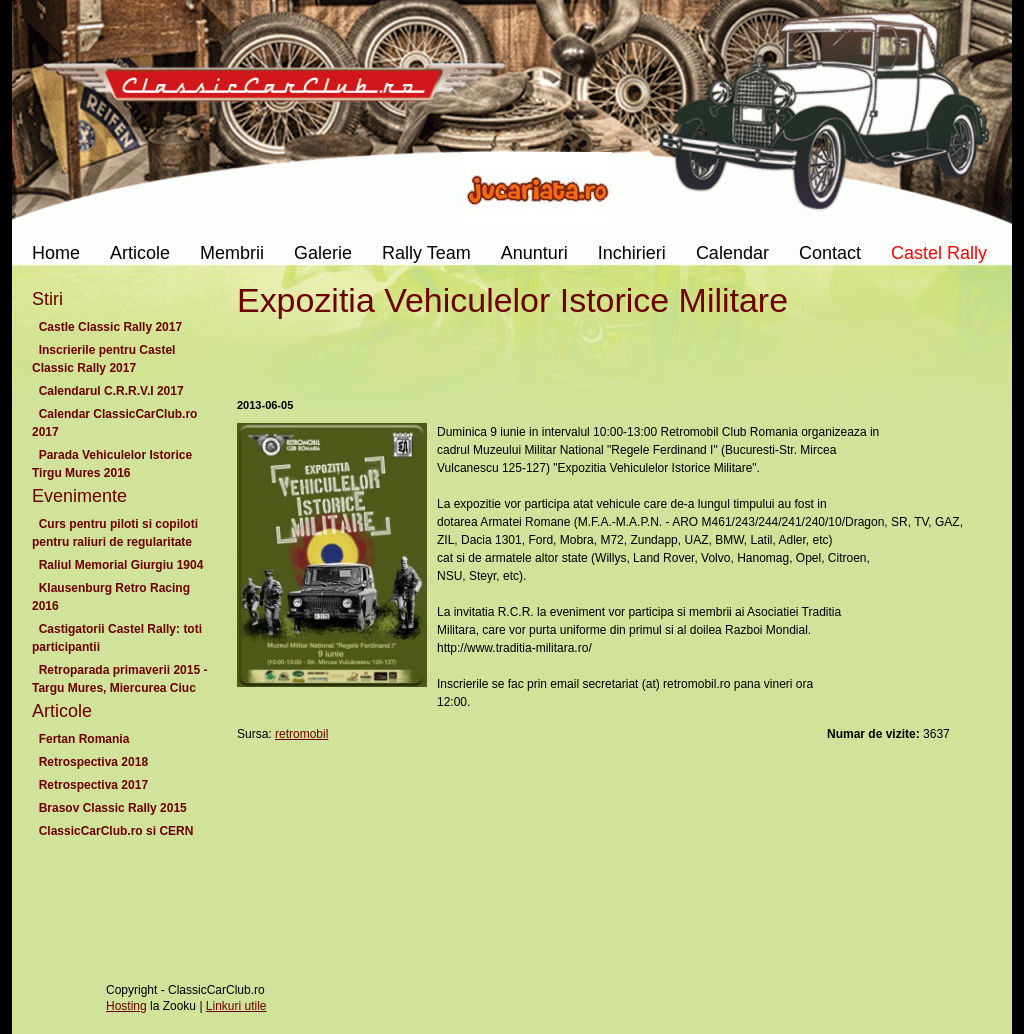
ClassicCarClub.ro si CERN (116, 831)
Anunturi (534, 253)
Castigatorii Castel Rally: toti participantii (117, 638)
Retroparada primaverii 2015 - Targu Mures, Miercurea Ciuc (119, 679)
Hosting (126, 1006)
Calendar (732, 253)
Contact (830, 253)
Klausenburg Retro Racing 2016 (111, 597)
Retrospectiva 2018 (93, 762)
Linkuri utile (236, 1006)
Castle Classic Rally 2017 (110, 327)
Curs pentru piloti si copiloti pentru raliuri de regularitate (115, 533)
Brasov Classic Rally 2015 (112, 808)
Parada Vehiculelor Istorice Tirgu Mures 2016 (112, 464)
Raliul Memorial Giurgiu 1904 (121, 565)
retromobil (301, 734)
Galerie (323, 253)
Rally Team (426, 253)
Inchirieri (632, 253)
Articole (140, 253)
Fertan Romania (84, 739)
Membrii (232, 253)
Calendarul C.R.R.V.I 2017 (111, 391)
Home (56, 253)
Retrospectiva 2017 (93, 785)
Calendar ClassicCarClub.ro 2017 (114, 423)
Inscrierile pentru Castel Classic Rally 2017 (103, 359)
